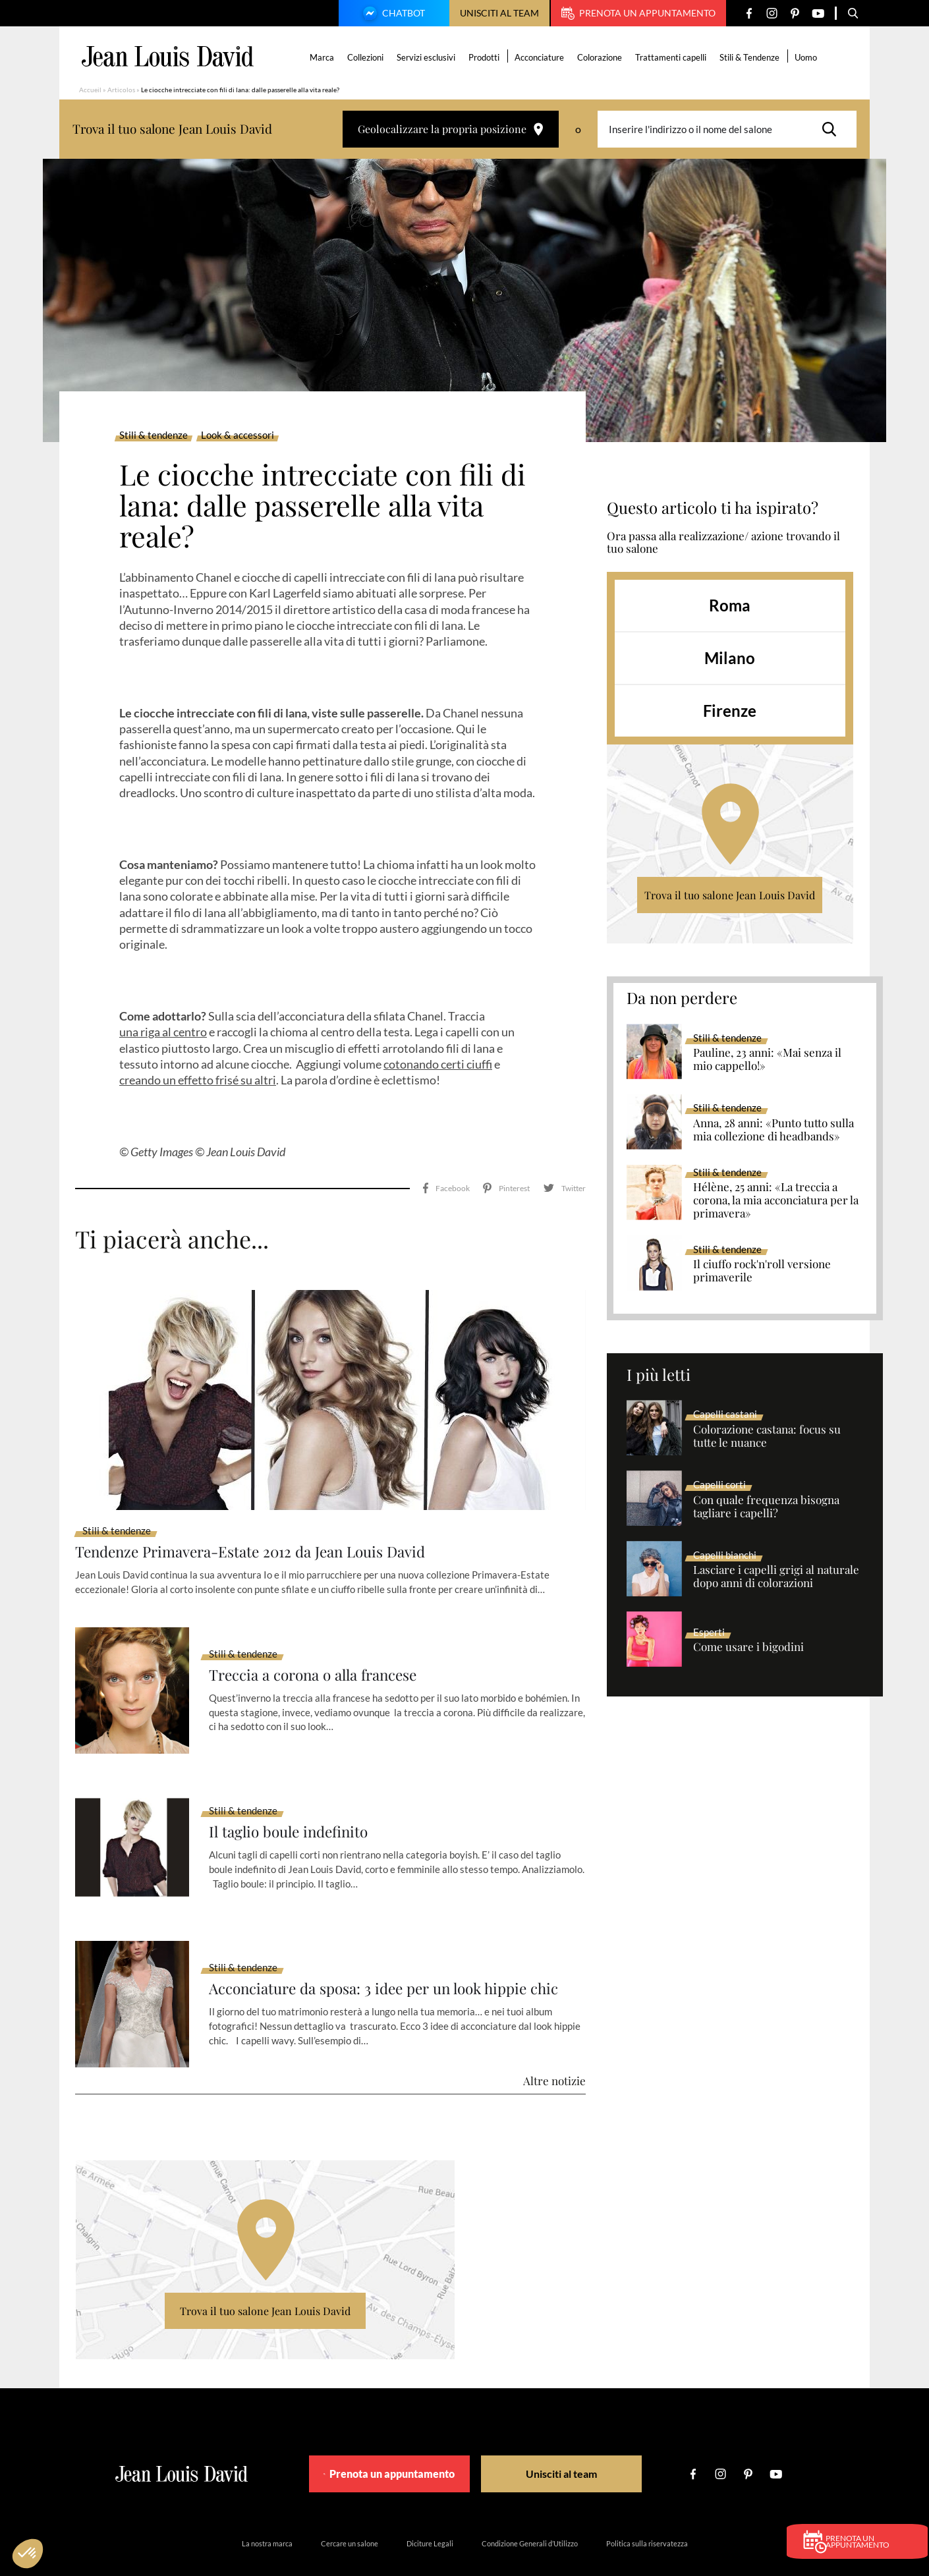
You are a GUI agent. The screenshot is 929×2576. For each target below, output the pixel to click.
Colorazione (601, 57)
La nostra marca (267, 2506)
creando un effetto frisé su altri (197, 1080)
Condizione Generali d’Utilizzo (530, 2506)
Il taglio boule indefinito (294, 1795)
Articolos (121, 90)
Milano (729, 657)
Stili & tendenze (153, 435)
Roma (729, 605)
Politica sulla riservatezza (647, 2506)
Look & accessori (237, 435)
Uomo (808, 57)
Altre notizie (554, 2043)
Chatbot (392, 14)
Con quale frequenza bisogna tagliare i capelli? (766, 1507)
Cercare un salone (349, 2506)
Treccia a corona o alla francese (321, 1638)
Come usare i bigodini (748, 1647)
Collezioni (367, 57)
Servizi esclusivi (428, 57)
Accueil (90, 90)
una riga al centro (163, 1031)
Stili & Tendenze (751, 57)
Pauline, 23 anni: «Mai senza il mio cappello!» (767, 1059)
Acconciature (541, 57)
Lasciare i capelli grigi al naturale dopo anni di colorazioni (776, 1576)
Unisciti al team (499, 12)
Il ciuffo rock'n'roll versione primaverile (762, 1271)
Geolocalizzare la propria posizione (451, 129)
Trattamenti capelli (672, 57)
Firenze (729, 710)
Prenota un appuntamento (638, 13)
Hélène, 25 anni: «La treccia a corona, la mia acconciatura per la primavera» (776, 1200)
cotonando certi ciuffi (437, 1064)
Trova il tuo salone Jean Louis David (729, 895)
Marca (324, 57)
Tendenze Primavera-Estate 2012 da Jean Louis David (263, 1514)
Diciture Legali (430, 2506)
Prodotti (485, 57)
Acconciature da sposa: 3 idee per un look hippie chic (395, 1951)
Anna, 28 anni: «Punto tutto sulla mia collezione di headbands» (773, 1130)
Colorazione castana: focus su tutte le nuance (767, 1436)
